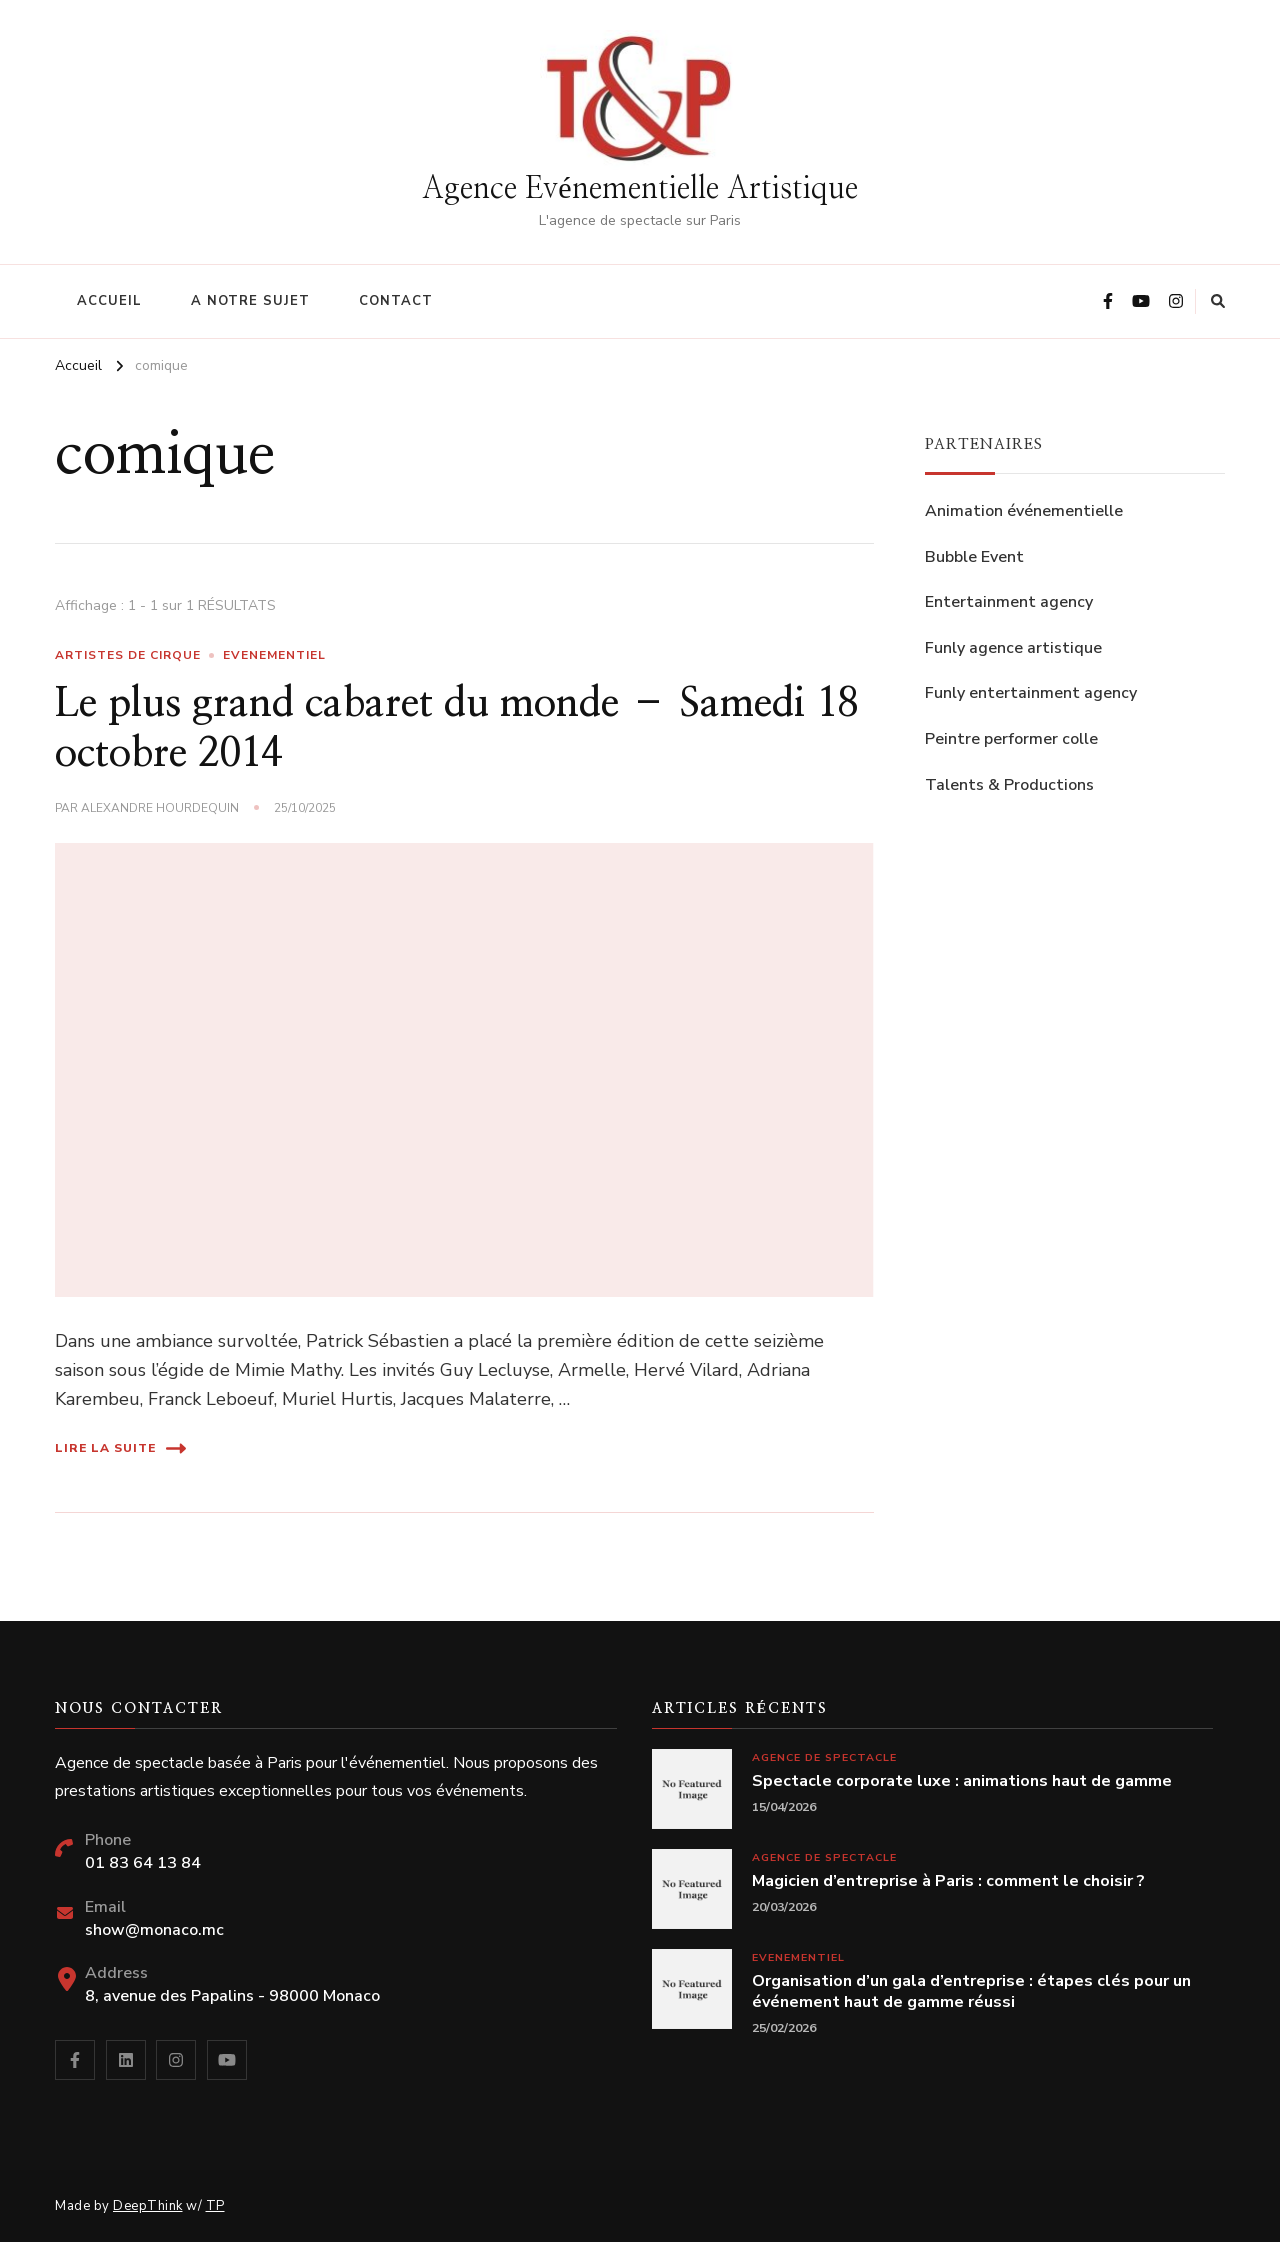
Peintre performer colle (1011, 739)
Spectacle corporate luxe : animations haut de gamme (962, 1781)
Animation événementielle (1024, 511)
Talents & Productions (1009, 785)
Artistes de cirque (128, 655)
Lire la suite (120, 1448)
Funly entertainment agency (1031, 693)
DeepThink (148, 2206)
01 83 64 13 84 (143, 1863)
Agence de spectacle (824, 1757)
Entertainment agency (1009, 602)
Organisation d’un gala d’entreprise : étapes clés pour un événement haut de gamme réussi (971, 1992)
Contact (396, 301)
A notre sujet (250, 301)
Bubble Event (974, 557)
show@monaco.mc (154, 1930)
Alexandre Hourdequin (160, 808)
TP (215, 2206)
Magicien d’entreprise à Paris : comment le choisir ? (948, 1881)
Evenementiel (274, 655)
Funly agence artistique (1013, 648)
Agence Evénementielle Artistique (639, 189)
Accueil (109, 301)
